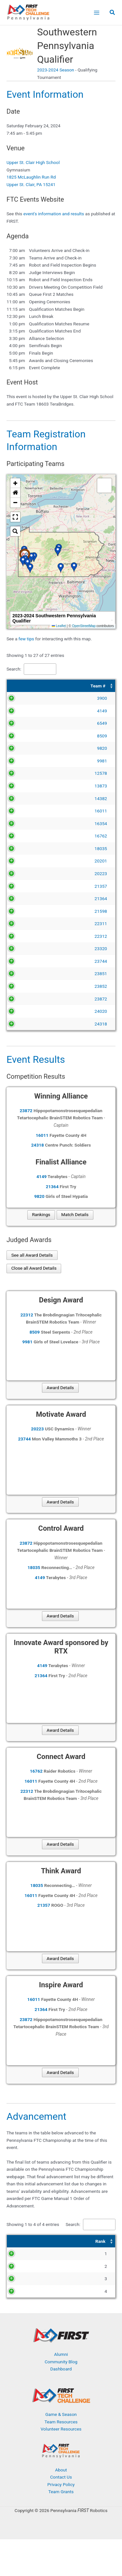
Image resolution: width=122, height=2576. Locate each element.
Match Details (74, 1244)
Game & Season (60, 2451)
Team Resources (61, 2458)
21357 (26, 886)
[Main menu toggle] (96, 12)
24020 (26, 1040)
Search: (14, 669)
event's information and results (53, 213)
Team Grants (61, 2528)
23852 (26, 1000)
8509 (28, 735)
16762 (26, 835)
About (61, 2506)
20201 (26, 860)
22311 (26, 923)
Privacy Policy (61, 2521)
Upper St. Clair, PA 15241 (31, 184)
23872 (26, 1020)
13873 (26, 785)
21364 (26, 898)
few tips (27, 638)
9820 (28, 748)
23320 (26, 963)
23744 (26, 975)
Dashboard (61, 2405)
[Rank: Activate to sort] (19, 2270)
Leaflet (59, 626)
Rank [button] (16, 2270)
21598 (26, 911)
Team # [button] (23, 685)
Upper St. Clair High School (33, 162)
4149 (28, 710)
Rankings (41, 1244)
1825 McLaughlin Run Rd (31, 177)
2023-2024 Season (55, 69)
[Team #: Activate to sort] (24, 686)
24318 (26, 1053)
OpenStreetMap (83, 626)
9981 (28, 760)
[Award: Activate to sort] (86, 2270)
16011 (26, 810)
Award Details (60, 1417)
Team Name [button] (54, 685)
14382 (26, 798)
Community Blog (61, 2398)
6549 (28, 723)
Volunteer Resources (61, 2465)
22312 (26, 943)
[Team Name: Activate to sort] (78, 686)
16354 (26, 823)
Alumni (61, 2391)
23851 (26, 988)
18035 (26, 848)
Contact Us (61, 2513)
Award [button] (64, 2270)
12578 (26, 773)
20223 (26, 873)
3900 (28, 698)
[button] (112, 13)
